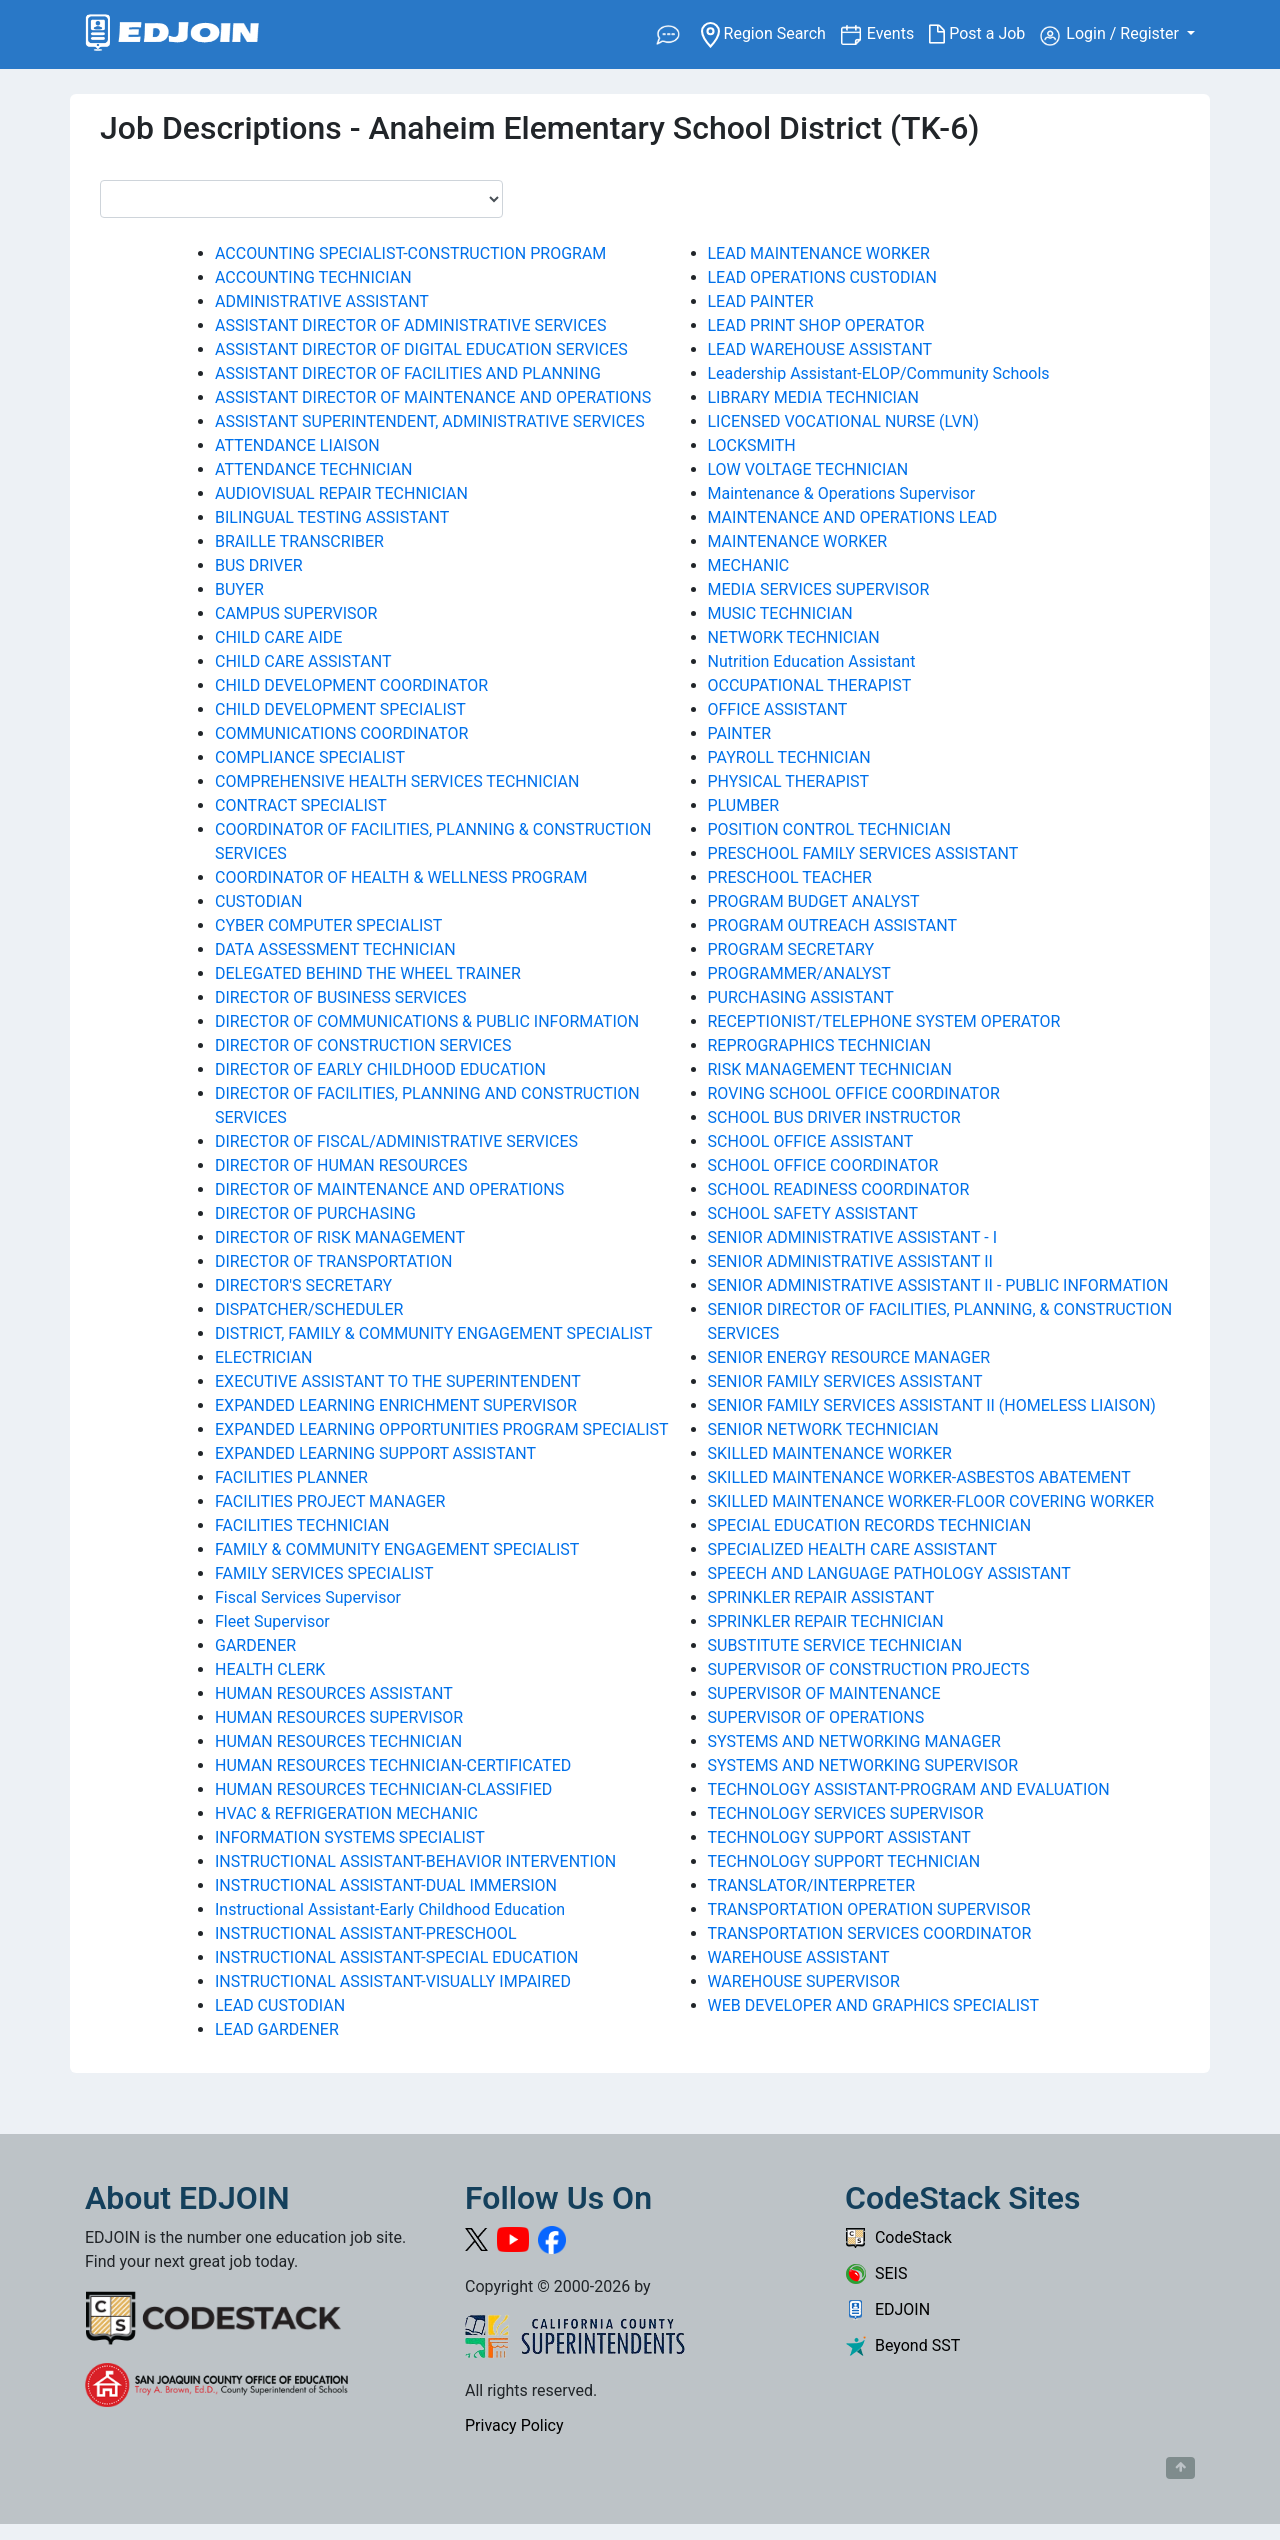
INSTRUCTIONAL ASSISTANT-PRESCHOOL (366, 1933)
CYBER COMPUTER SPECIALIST (328, 925)
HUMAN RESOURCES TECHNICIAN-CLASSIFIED (383, 1789)
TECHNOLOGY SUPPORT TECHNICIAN (844, 1861)
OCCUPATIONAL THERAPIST (810, 685)
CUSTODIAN (258, 901)
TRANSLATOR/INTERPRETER (812, 1885)
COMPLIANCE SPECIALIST (310, 757)
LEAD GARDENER (277, 2029)
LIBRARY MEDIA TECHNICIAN (813, 397)
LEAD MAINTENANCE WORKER (819, 253)
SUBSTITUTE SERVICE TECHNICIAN (835, 1645)
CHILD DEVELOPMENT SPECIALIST (340, 709)
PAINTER (740, 733)
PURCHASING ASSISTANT (801, 997)
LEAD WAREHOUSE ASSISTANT (820, 349)
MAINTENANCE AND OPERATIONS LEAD (853, 517)
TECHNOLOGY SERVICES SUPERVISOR (846, 1813)
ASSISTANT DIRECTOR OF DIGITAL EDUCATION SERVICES (421, 349)
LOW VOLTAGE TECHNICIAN (808, 469)
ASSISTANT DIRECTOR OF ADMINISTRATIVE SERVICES (410, 325)
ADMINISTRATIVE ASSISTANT (322, 301)
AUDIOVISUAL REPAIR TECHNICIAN (341, 493)
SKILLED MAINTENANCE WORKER (830, 1453)
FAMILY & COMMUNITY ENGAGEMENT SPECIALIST (397, 1549)
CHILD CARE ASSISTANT (303, 661)
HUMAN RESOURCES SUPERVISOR (339, 1717)
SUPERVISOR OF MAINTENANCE (824, 1693)
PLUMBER (744, 805)
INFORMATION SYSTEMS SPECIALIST (350, 1837)
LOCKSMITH (752, 445)
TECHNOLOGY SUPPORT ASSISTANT (839, 1837)
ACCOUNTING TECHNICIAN (313, 277)
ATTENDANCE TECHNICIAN (314, 469)
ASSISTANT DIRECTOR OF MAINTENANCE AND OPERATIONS (433, 397)
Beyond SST (902, 2345)
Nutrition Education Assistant (812, 661)
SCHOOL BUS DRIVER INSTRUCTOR (834, 1117)
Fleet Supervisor (272, 1621)
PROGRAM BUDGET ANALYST (814, 901)
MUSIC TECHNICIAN (780, 613)
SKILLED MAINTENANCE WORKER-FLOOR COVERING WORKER (931, 1501)
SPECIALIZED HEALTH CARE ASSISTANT (853, 1549)
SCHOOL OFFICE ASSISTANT (811, 1141)
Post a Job (984, 34)
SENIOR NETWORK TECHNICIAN (823, 1429)
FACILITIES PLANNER (291, 1477)
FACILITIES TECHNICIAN (302, 1525)
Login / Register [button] (1111, 35)
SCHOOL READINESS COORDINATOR (839, 1189)
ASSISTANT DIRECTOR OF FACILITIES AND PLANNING (408, 373)
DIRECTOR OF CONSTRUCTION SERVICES (363, 1045)
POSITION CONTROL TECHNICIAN (829, 829)
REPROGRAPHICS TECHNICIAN (820, 1045)
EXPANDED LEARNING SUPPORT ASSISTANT (375, 1453)
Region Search (770, 32)
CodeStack (898, 2237)
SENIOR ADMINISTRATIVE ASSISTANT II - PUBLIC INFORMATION (938, 1285)
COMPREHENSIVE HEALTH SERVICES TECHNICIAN (397, 781)
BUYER (239, 589)
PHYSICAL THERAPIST (789, 781)
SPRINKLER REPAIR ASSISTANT (821, 1597)
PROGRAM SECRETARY (791, 949)
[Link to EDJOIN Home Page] (172, 34)
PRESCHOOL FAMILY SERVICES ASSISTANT (863, 853)
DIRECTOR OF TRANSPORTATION (333, 1261)
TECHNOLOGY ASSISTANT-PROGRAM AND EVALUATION (909, 1789)
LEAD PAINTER (761, 301)
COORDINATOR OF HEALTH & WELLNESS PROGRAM (401, 877)
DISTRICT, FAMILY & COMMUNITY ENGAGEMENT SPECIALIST (434, 1333)
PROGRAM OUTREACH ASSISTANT (833, 925)
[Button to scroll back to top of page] (1180, 2468)
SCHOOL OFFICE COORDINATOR (823, 1165)
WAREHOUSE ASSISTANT (799, 1957)
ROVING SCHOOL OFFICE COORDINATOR (854, 1093)
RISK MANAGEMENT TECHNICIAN (830, 1069)
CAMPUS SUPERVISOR (296, 613)
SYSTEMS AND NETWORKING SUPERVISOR (863, 1765)
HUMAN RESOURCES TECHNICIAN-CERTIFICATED (393, 1765)
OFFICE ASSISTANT (778, 709)
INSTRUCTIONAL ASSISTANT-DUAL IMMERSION (386, 1885)
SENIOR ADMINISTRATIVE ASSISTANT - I (853, 1237)
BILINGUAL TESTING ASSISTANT (332, 517)
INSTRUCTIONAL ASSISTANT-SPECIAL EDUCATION (396, 1957)
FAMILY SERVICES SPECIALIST (324, 1573)
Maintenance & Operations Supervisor (842, 493)
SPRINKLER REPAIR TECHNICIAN (826, 1621)
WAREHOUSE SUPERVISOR (804, 1981)
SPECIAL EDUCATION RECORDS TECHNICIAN (870, 1525)
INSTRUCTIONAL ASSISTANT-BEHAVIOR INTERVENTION (415, 1861)
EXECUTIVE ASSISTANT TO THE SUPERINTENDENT (398, 1381)
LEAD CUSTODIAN (280, 2005)
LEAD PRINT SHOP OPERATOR (816, 325)
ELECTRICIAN (264, 1357)
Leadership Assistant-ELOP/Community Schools (879, 373)
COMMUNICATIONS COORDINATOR (341, 733)
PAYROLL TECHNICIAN (789, 757)
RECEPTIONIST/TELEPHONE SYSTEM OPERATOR (884, 1021)
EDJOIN (887, 2309)
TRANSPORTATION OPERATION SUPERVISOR (869, 1909)
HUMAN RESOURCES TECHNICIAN (338, 1741)
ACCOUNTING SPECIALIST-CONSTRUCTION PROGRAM (410, 253)
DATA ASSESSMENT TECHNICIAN (335, 949)
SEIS (876, 2273)
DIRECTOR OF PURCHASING (315, 1213)
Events (898, 32)
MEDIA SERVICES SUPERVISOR (819, 589)
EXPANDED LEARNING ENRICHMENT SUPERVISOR (396, 1405)
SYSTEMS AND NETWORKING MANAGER (854, 1741)
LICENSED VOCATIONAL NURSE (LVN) (843, 421)
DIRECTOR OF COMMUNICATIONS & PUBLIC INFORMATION (427, 1021)
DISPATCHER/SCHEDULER (309, 1309)
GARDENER (255, 1645)
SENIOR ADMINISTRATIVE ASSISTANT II (850, 1261)
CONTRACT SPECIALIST (301, 805)
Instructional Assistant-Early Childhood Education (390, 1909)
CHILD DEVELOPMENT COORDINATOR (351, 685)
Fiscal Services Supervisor (308, 1597)
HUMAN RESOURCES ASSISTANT (334, 1693)
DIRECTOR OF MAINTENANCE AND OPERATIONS (389, 1189)
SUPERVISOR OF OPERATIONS (816, 1717)
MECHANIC (749, 565)
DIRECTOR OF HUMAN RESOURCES (341, 1165)
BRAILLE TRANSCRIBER (299, 541)
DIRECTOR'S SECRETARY (303, 1285)
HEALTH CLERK (270, 1669)
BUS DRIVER (259, 565)
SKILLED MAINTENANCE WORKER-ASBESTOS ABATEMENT (919, 1477)
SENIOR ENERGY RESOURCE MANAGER (849, 1357)
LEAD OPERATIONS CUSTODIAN (822, 277)
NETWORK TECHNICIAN (794, 637)
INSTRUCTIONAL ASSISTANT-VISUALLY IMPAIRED (393, 1981)
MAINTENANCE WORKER (798, 541)
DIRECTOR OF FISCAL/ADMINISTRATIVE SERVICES (396, 1141)
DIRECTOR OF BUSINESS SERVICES (341, 997)
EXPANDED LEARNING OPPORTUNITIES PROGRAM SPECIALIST (442, 1429)
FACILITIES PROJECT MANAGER (330, 1501)
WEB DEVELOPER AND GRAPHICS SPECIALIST (874, 2005)
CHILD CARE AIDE (278, 637)
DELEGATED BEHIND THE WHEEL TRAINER (368, 973)
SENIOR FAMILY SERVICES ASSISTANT (845, 1381)
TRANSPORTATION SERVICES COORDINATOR (870, 1933)
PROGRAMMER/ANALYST (799, 973)
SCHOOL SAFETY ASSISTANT (813, 1213)
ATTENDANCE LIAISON (297, 445)
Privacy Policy (514, 2425)
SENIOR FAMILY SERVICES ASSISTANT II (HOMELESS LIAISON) (932, 1405)
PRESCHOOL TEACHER (790, 877)
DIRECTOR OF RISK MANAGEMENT (340, 1237)
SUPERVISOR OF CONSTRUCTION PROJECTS (869, 1669)
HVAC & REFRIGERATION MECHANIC (346, 1813)
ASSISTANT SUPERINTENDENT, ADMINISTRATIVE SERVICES (430, 421)
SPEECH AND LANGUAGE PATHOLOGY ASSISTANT (889, 1573)
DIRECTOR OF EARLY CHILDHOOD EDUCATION (380, 1069)
